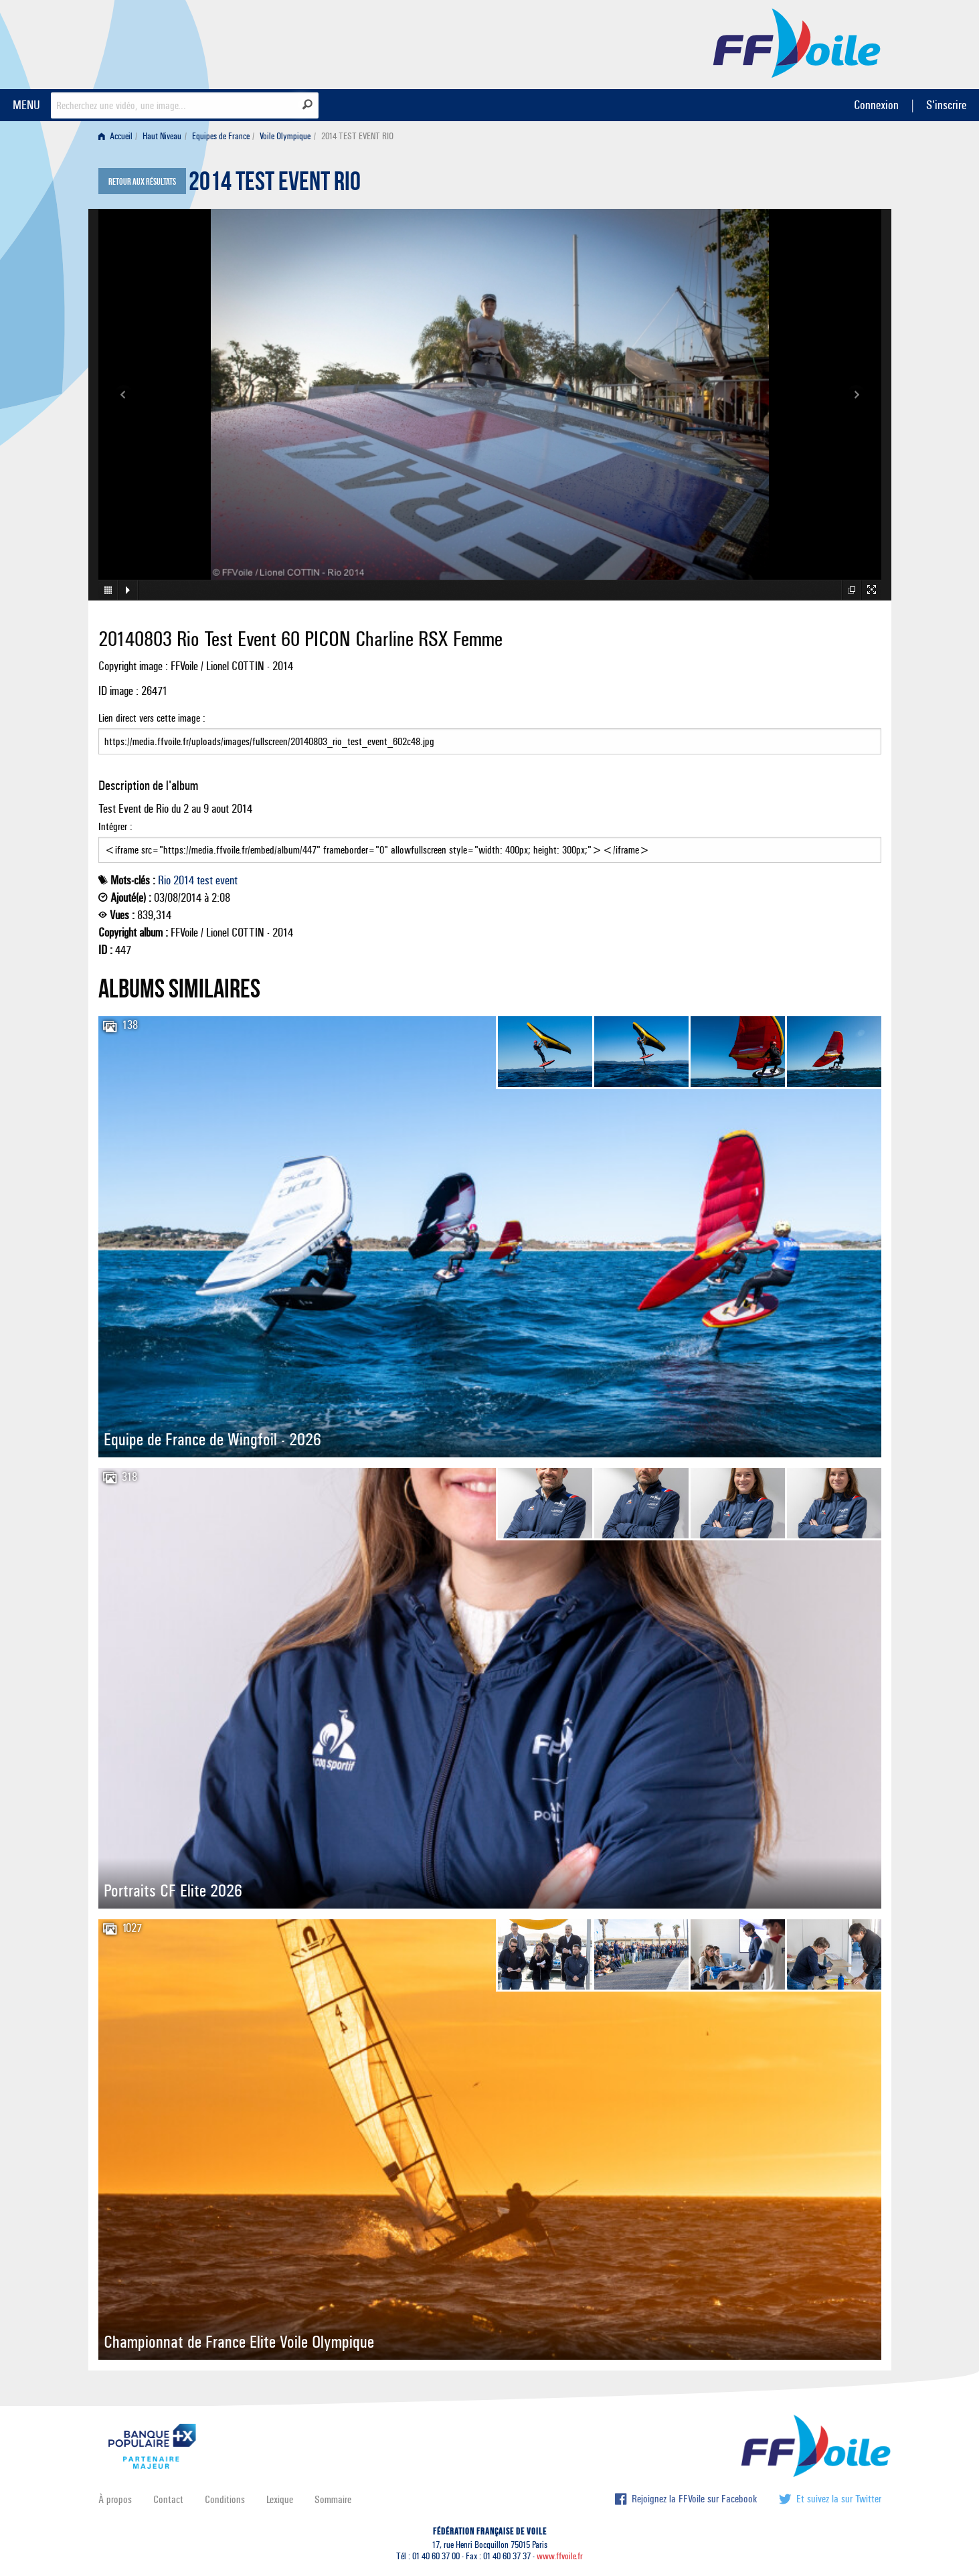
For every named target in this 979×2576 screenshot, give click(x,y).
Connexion (876, 104)
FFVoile (797, 42)
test (205, 880)
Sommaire (333, 2499)
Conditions (225, 2499)
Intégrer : (489, 841)
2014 (183, 880)
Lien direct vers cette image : (489, 733)
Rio (164, 880)
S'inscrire (946, 104)
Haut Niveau (162, 136)
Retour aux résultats (142, 182)
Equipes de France (221, 136)
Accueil (115, 136)
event (226, 880)
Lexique (279, 2499)
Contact (168, 2499)
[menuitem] (118, 136)
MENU (26, 104)
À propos (115, 2499)
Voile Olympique (285, 136)
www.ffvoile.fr (560, 2556)
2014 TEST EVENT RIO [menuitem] (357, 136)
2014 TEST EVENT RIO (275, 184)
